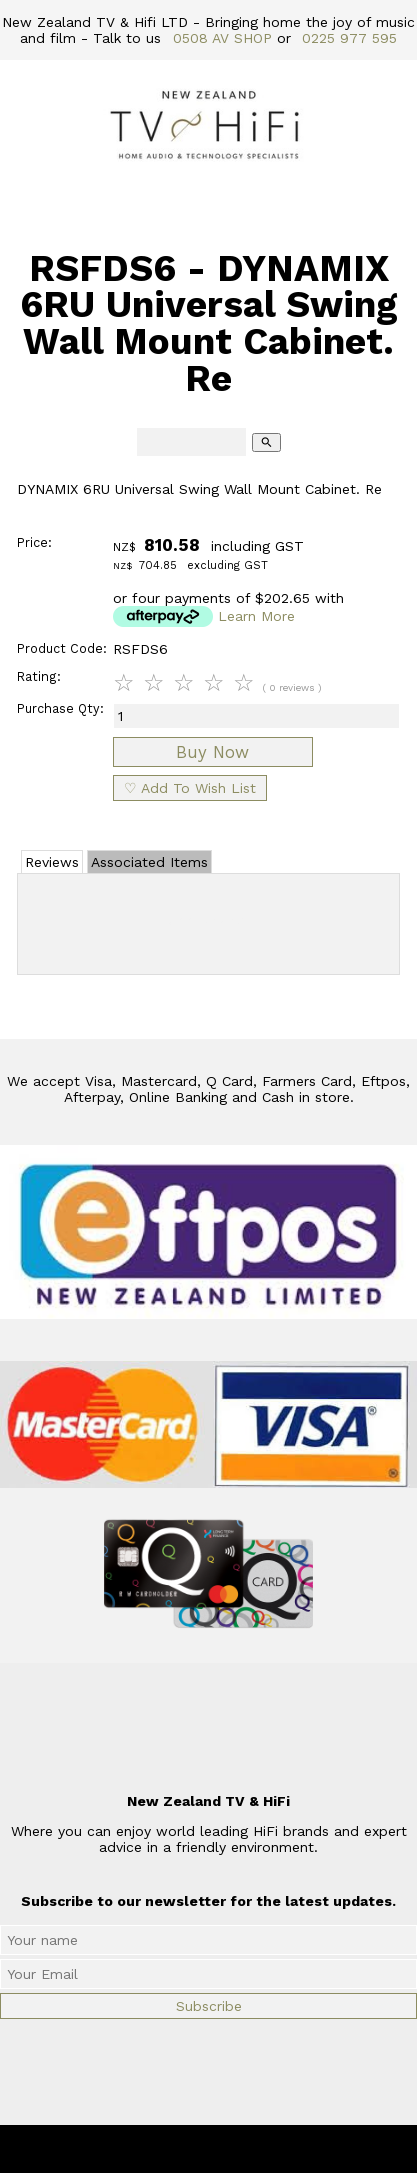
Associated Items (149, 862)
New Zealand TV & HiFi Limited (262, 2149)
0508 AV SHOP (222, 38)
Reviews (52, 862)
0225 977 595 (349, 38)
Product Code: (62, 648)
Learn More (256, 616)
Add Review (208, 920)
